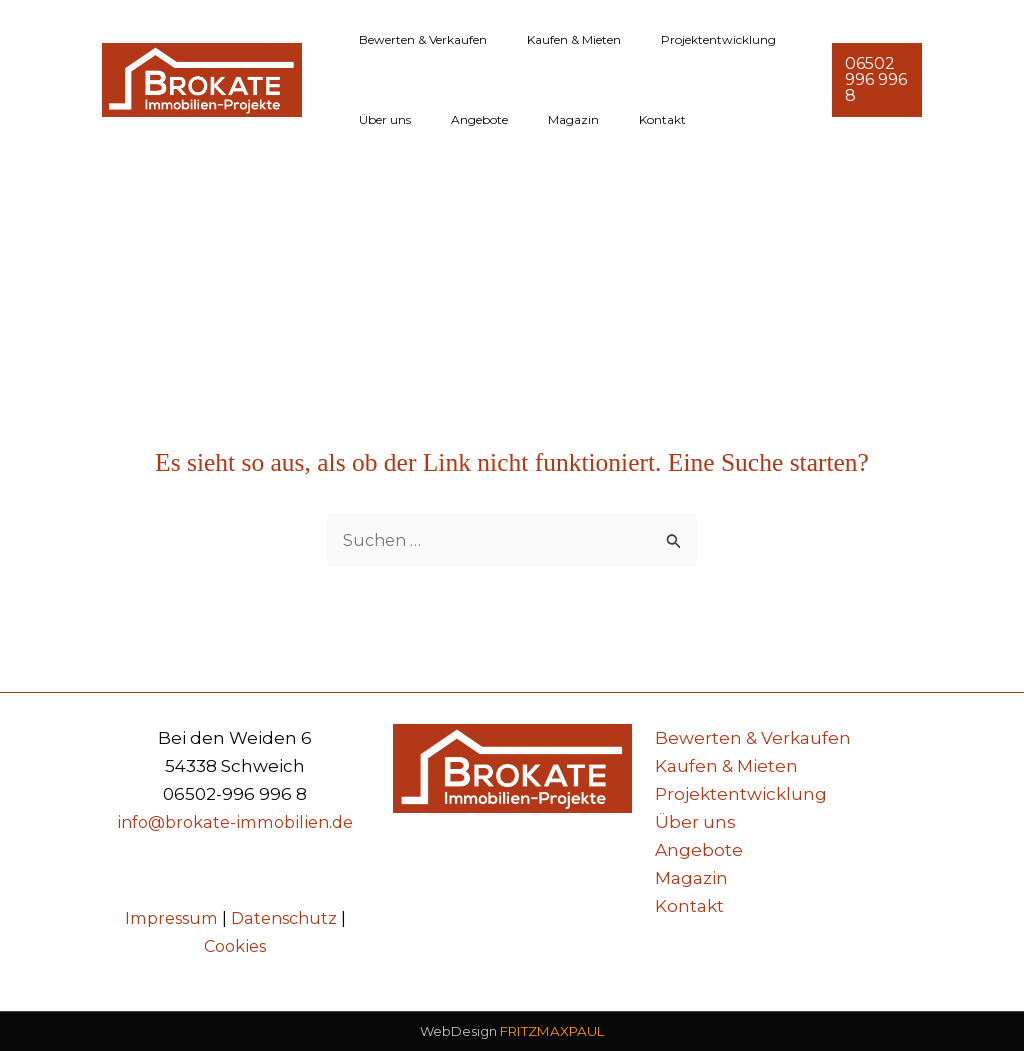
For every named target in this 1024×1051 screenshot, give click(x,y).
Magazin (533, 119)
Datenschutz (288, 918)
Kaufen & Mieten (550, 39)
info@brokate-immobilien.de (235, 822)
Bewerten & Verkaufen (415, 39)
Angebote (455, 119)
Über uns (377, 119)
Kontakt (606, 119)
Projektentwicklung (678, 39)
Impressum (167, 918)
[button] (872, 80)
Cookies (235, 946)
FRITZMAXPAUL (552, 1032)
